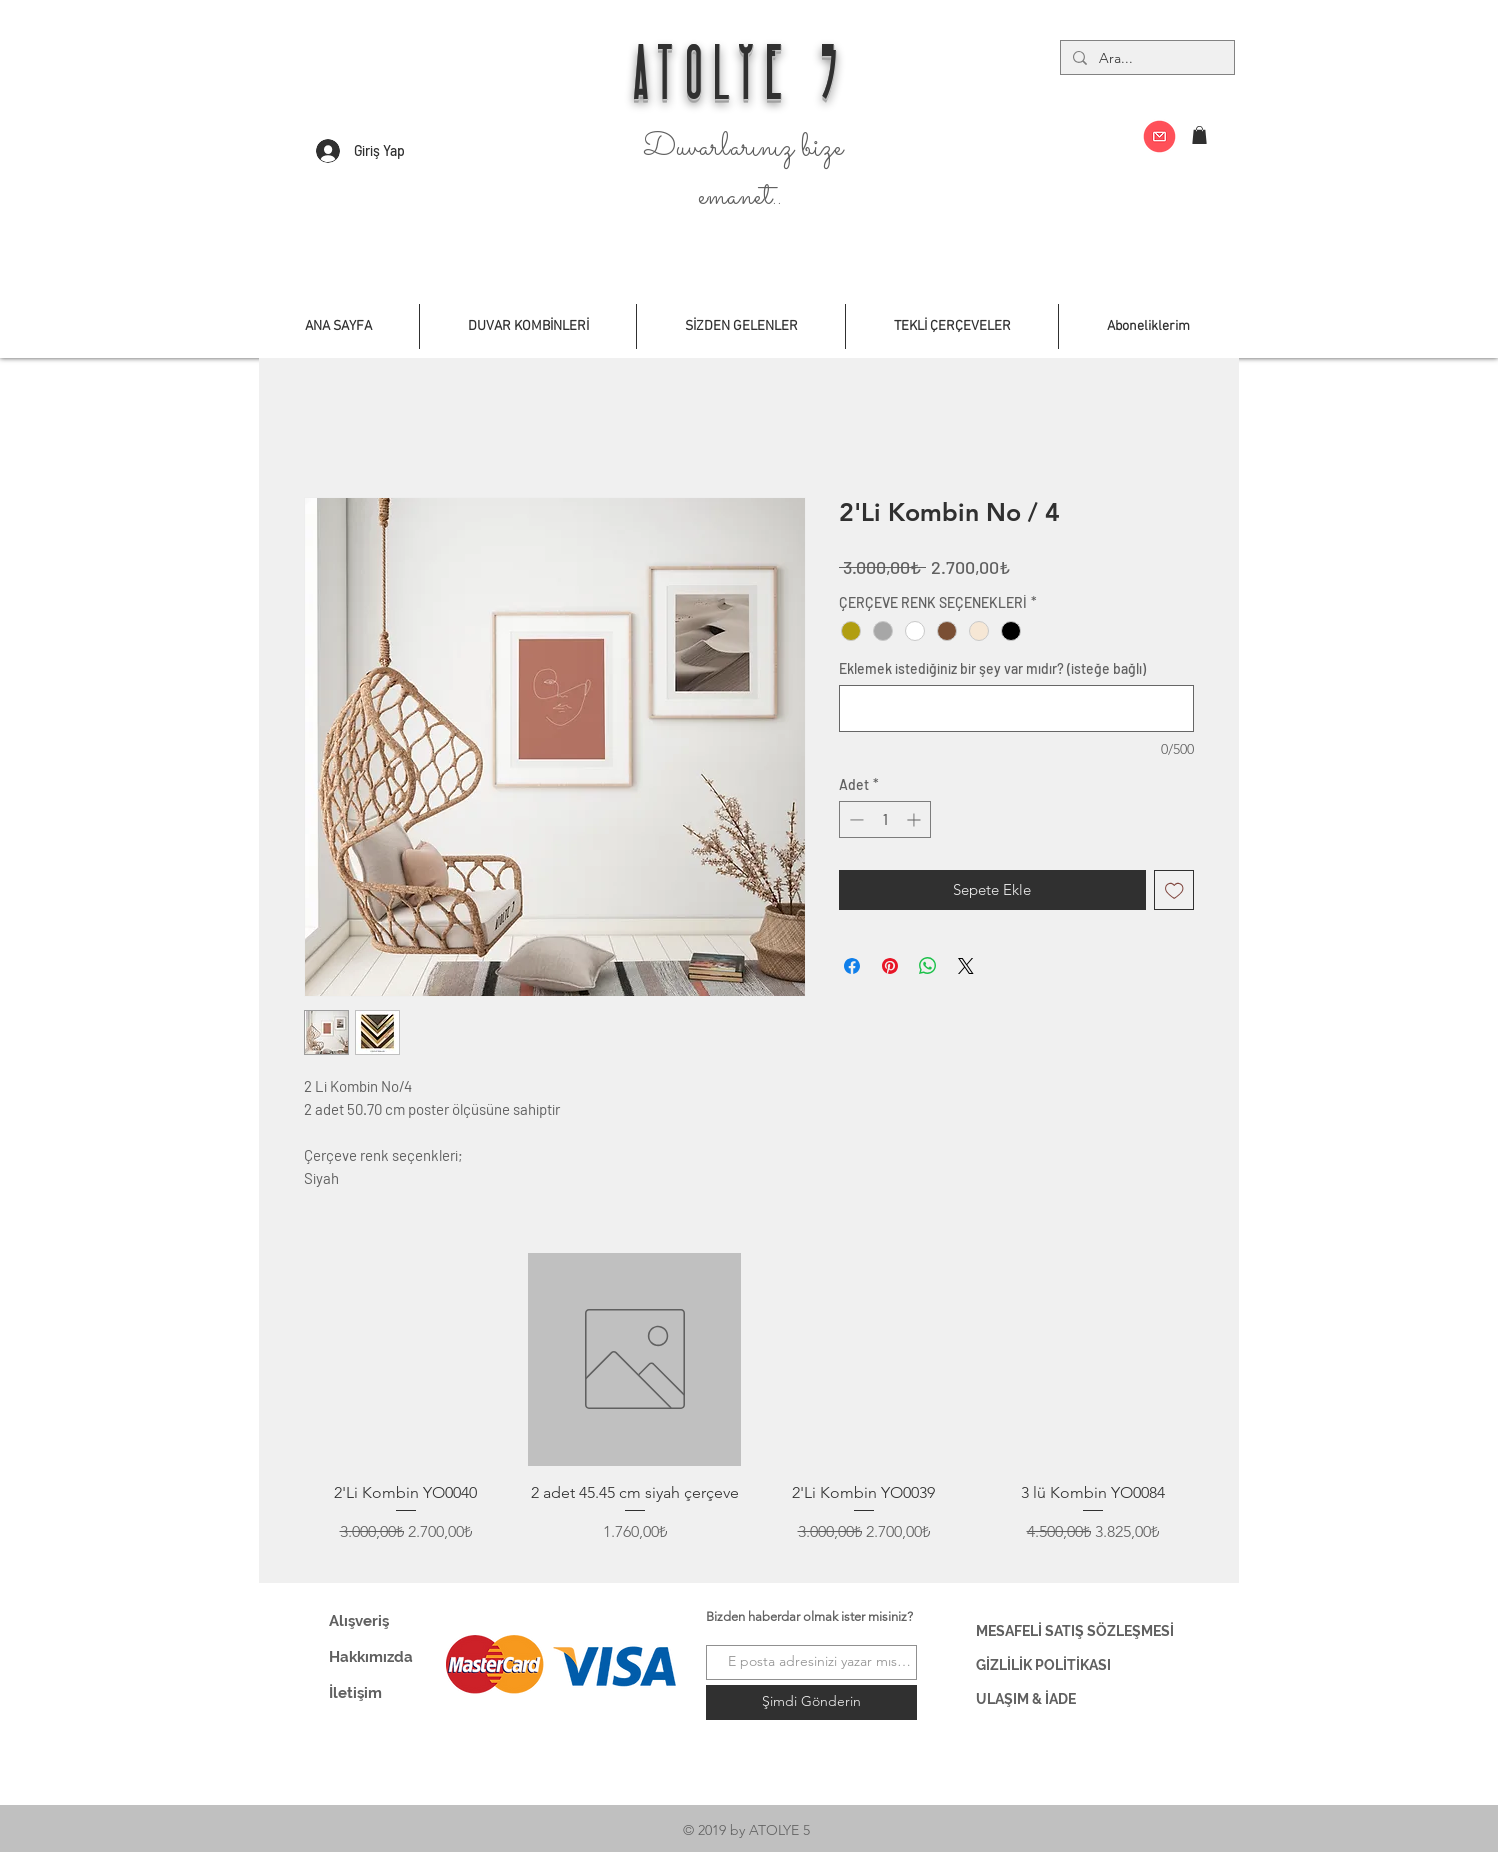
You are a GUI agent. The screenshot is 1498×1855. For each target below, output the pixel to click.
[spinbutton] (885, 819)
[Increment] (915, 819)
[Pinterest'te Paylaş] (890, 966)
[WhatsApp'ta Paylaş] (928, 966)
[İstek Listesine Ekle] (1174, 890)
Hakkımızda (371, 1657)
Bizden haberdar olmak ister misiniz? (809, 1616)
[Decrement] (854, 819)
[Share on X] (966, 966)
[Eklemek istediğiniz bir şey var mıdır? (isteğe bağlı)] (1016, 708)
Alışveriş (359, 1621)
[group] (749, 1410)
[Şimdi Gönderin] (811, 1702)
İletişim (355, 1693)
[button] (1199, 135)
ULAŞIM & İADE (1026, 1699)
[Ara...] (1145, 59)
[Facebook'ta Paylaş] (852, 966)
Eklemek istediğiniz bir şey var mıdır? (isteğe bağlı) (992, 668)
